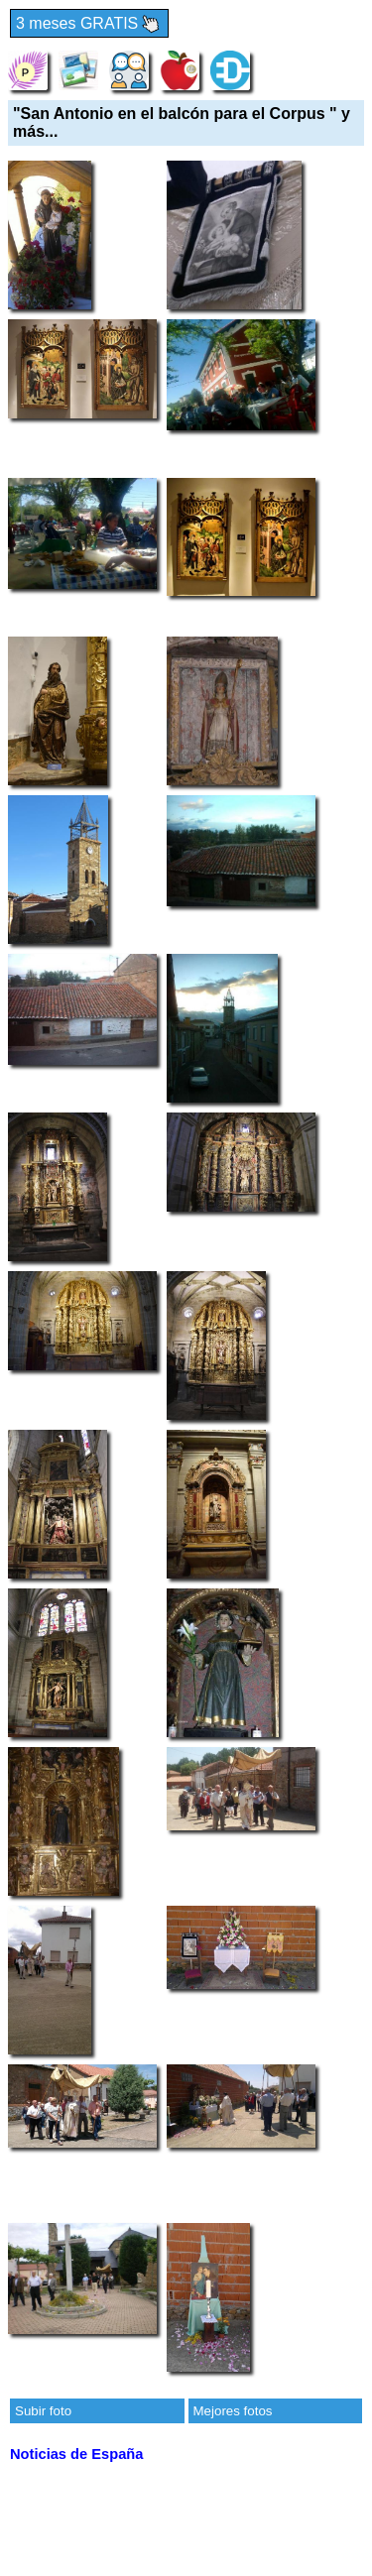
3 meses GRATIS (89, 24)
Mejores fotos (233, 2410)
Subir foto (43, 2410)
